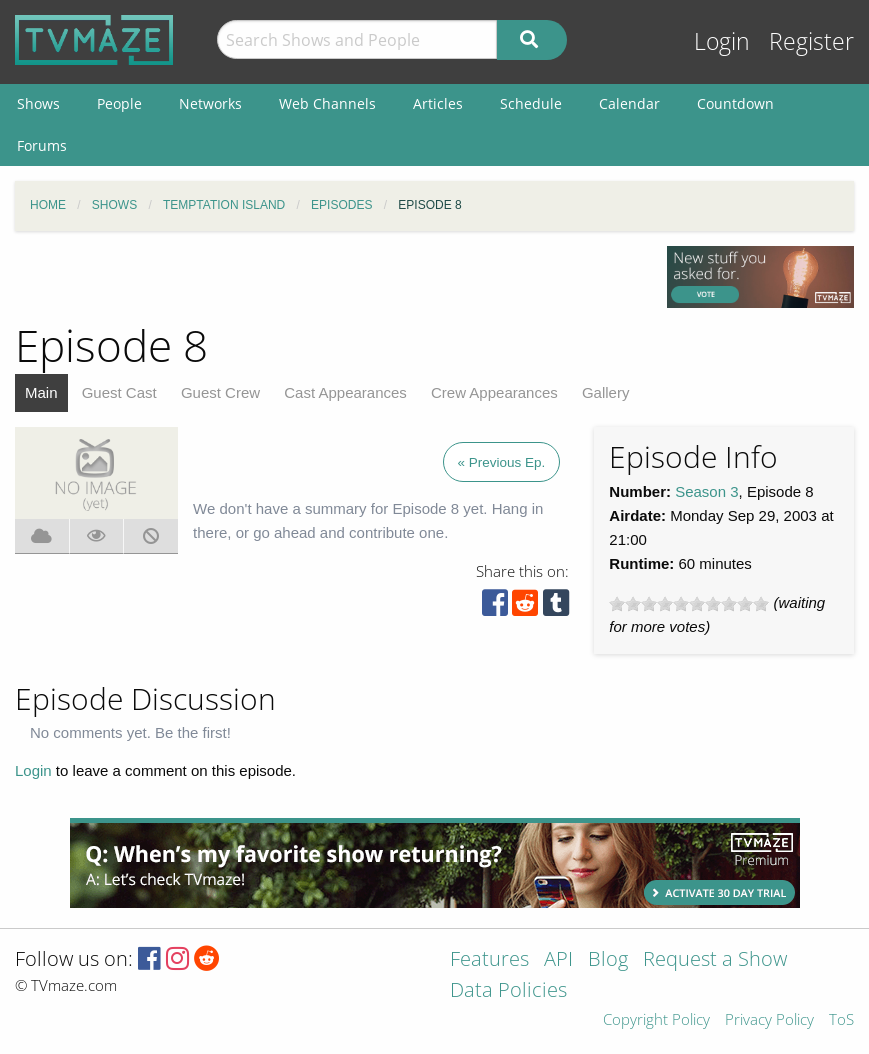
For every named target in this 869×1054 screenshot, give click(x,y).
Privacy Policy (769, 1020)
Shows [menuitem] (38, 103)
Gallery (606, 392)
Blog (608, 960)
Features (489, 960)
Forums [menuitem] (42, 145)
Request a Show (715, 960)
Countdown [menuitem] (735, 103)
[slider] (689, 604)
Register (811, 41)
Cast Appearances (345, 392)
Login (722, 41)
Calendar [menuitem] (629, 103)
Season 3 (706, 491)
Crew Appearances (494, 392)
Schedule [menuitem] (531, 103)
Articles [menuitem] (438, 103)
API (558, 960)
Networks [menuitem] (210, 103)
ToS (841, 1020)
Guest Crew (220, 392)
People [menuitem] (119, 103)
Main (41, 392)
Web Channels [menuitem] (327, 103)
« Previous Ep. (502, 462)
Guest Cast (119, 392)
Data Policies (508, 991)
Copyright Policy (656, 1020)
